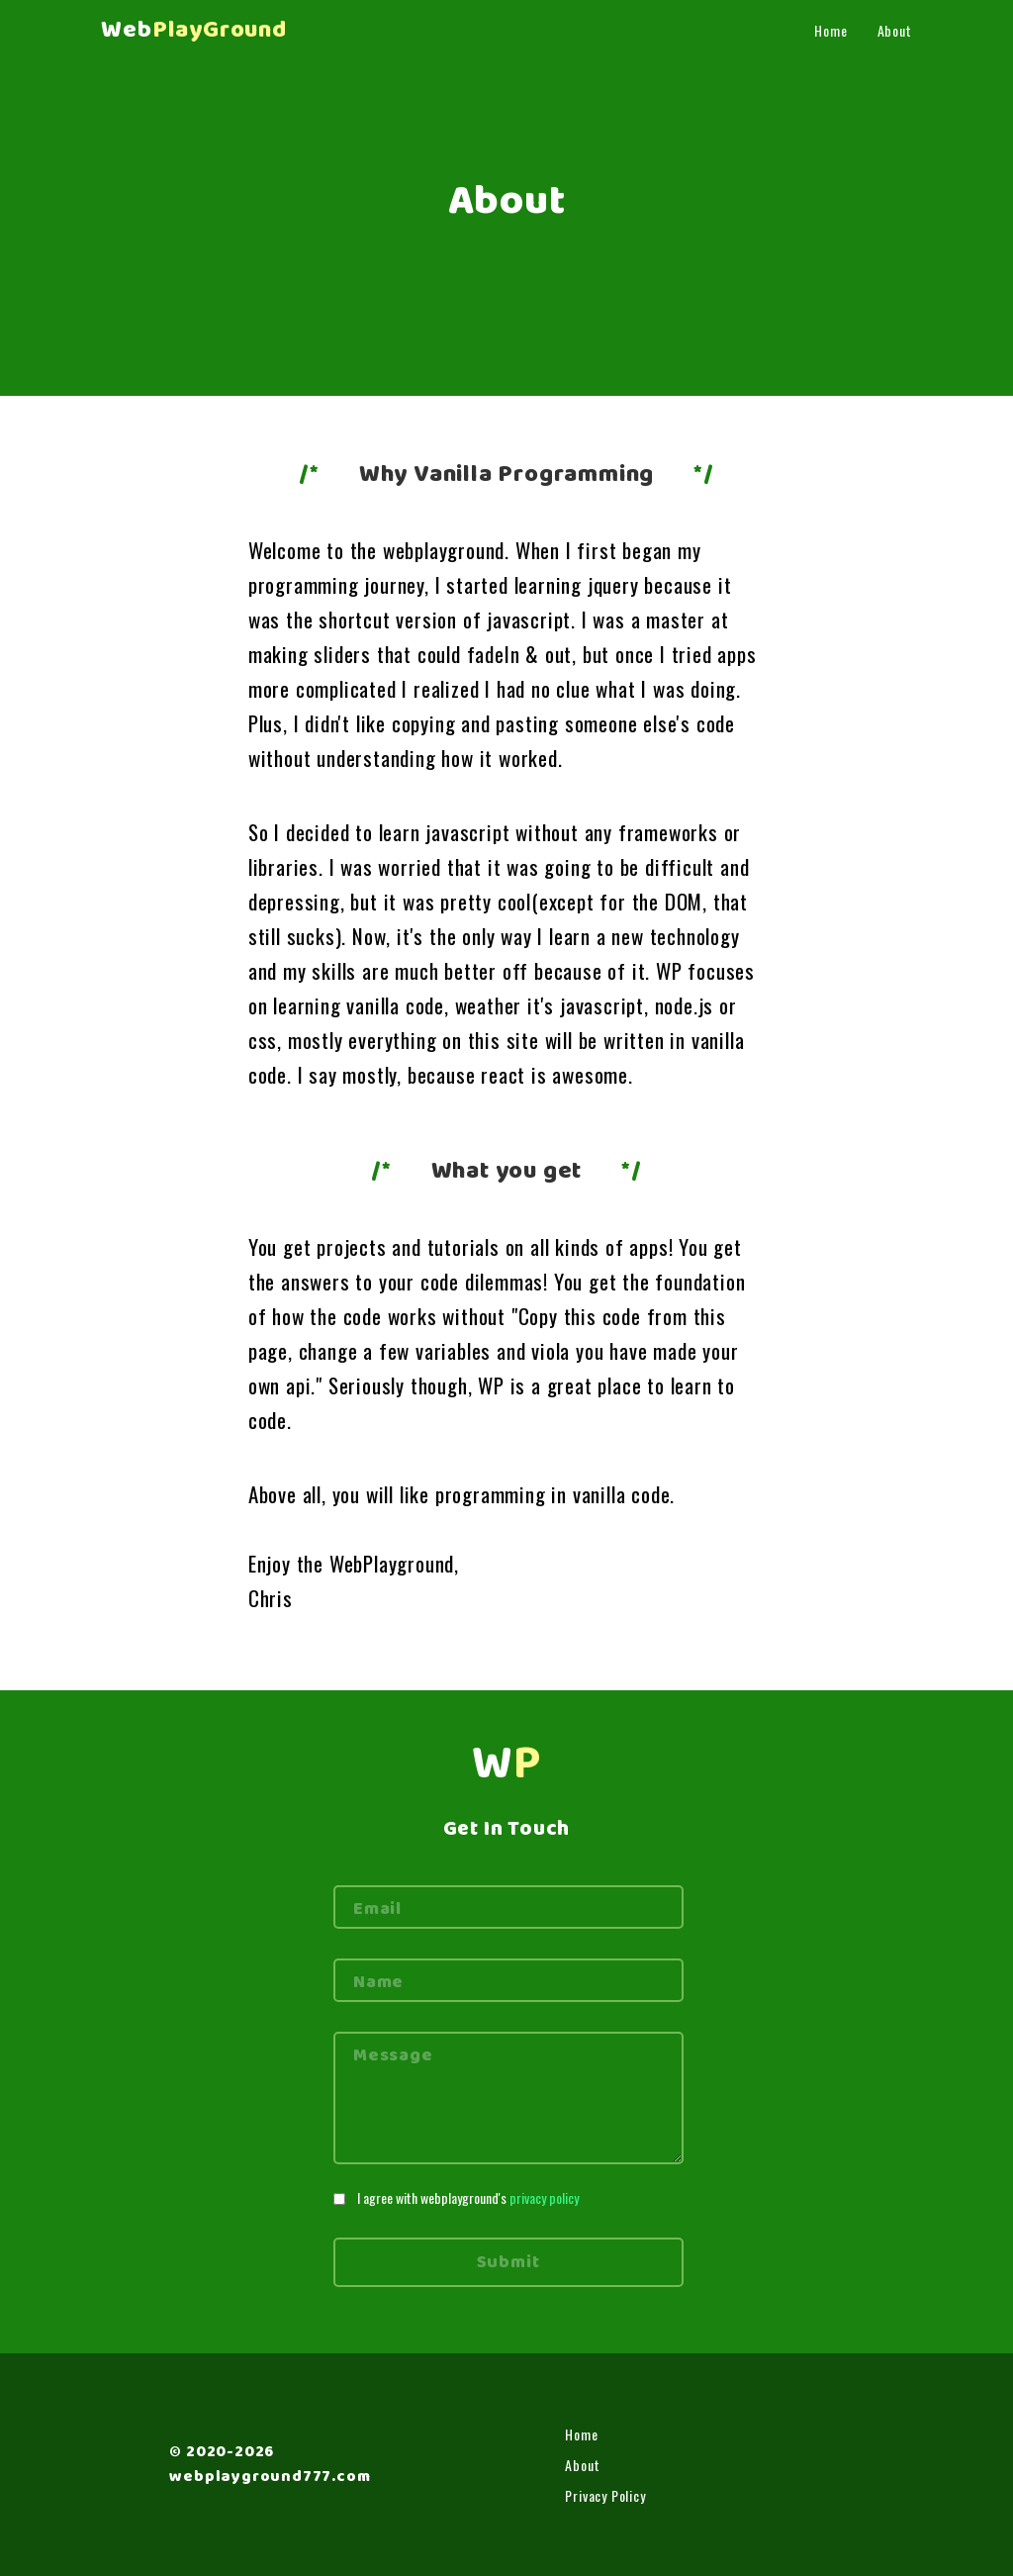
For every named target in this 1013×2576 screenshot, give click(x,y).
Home (830, 30)
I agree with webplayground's (468, 2197)
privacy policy (544, 2197)
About (894, 30)
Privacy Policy (605, 2495)
